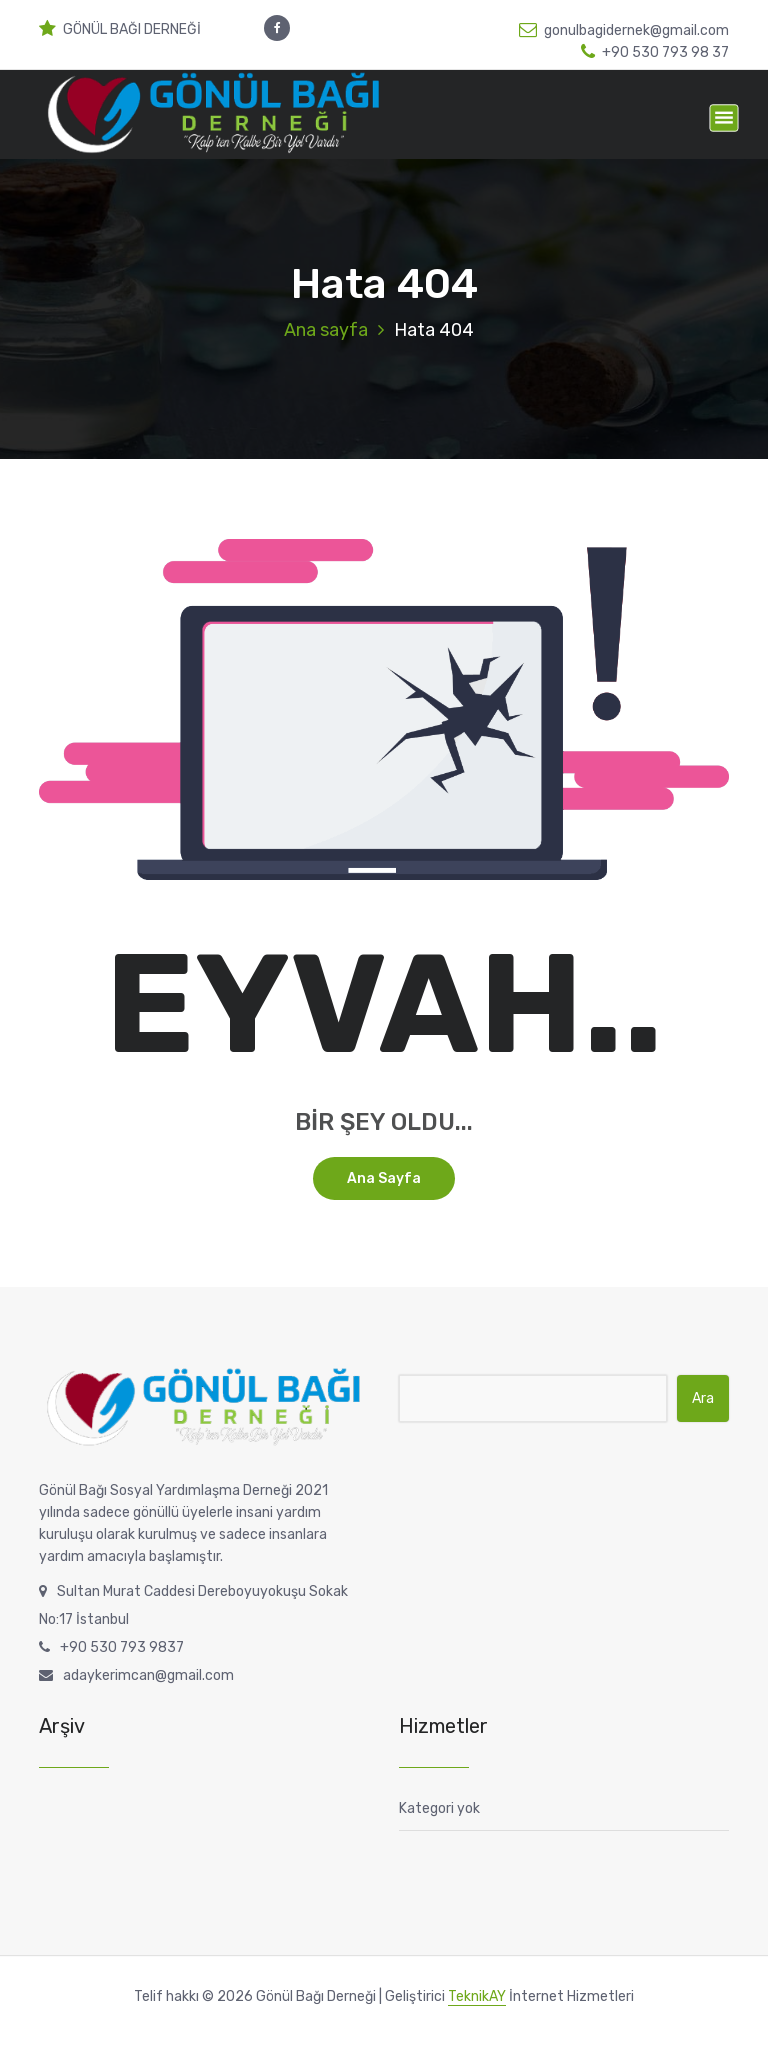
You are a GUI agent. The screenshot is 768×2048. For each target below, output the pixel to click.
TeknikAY (477, 1996)
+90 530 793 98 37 (655, 52)
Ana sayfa (326, 330)
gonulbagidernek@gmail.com (624, 30)
